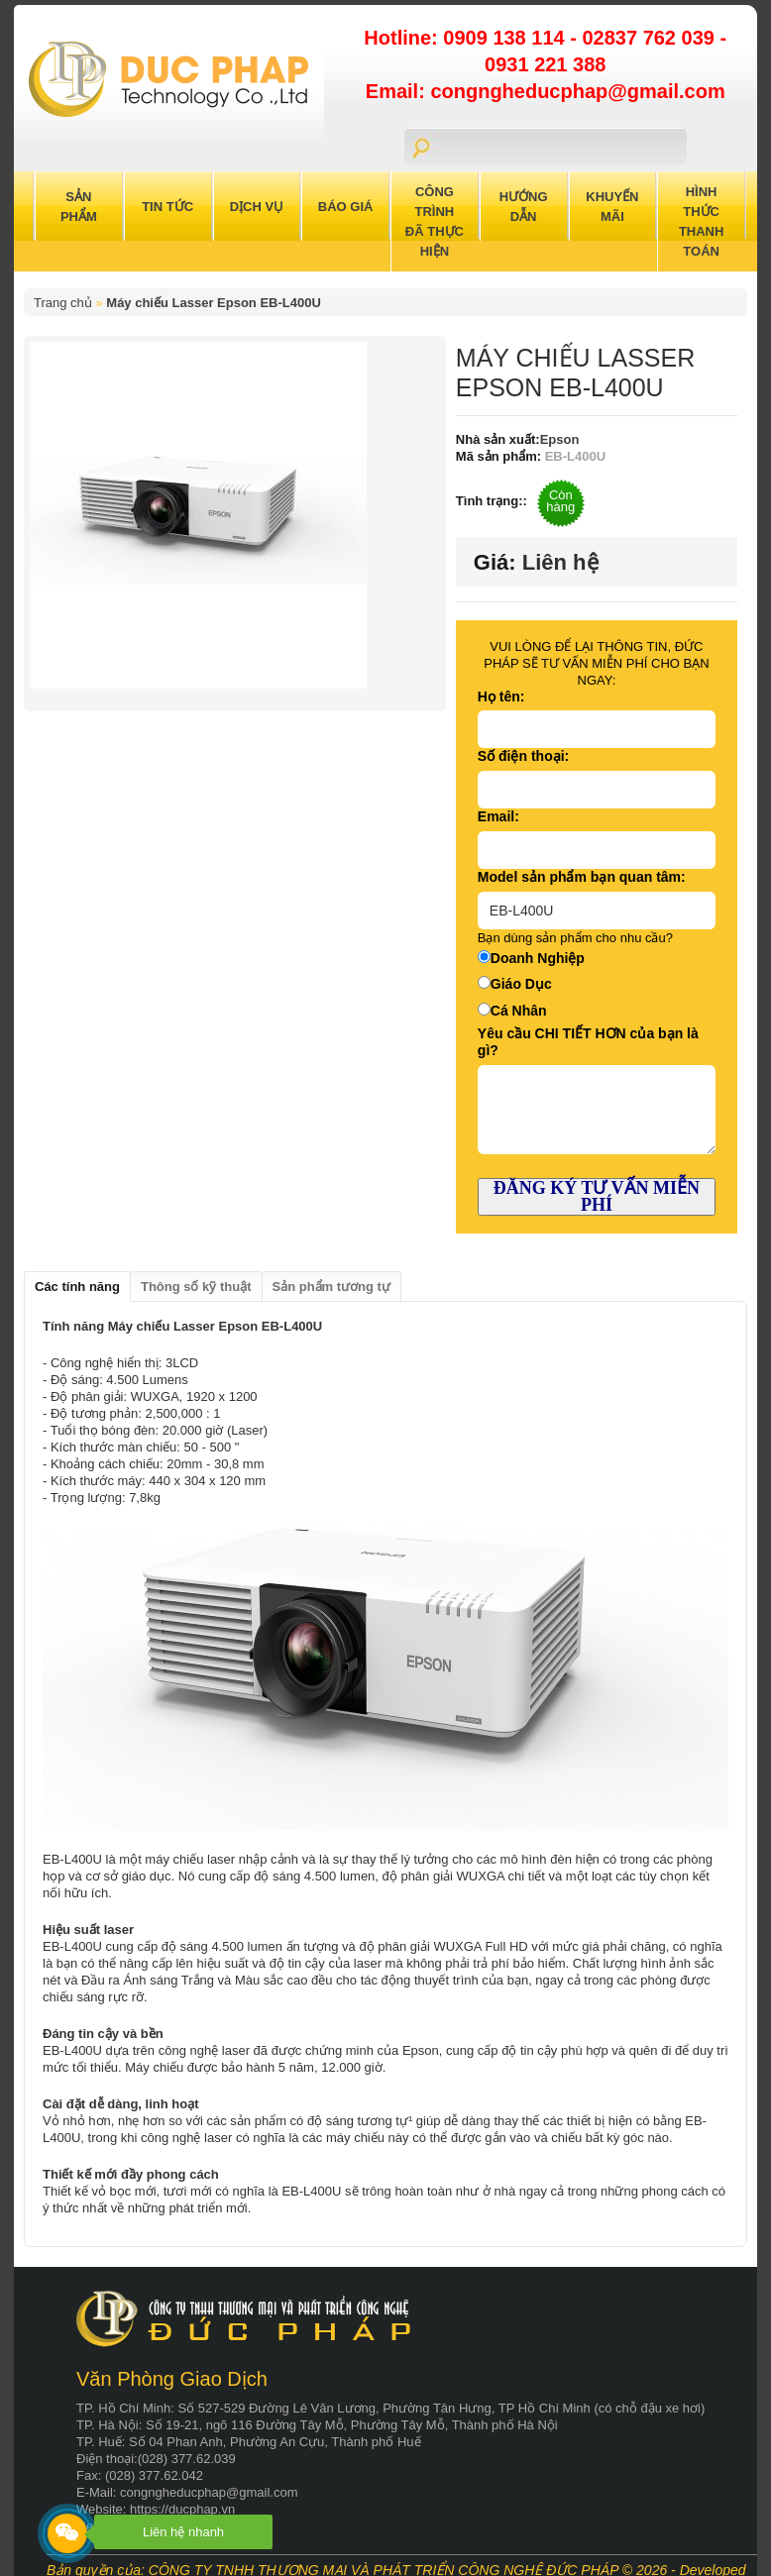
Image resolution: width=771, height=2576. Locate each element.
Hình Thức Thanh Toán (701, 221)
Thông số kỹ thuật (196, 1286)
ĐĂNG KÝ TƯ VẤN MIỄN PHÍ (597, 1196)
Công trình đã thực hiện (434, 221)
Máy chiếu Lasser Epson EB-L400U (213, 302)
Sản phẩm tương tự (331, 1286)
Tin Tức (167, 206)
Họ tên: (501, 696)
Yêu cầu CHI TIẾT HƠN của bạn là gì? (588, 1041)
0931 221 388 (545, 64)
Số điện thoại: (523, 756)
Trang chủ (63, 302)
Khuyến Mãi (612, 206)
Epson (560, 439)
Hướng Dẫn (523, 206)
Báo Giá (346, 206)
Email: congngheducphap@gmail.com (545, 91)
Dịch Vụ (256, 206)
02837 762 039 (650, 38)
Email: (498, 816)
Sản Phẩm (78, 206)
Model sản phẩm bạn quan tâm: (582, 877)
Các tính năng (77, 1286)
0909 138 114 (506, 38)
